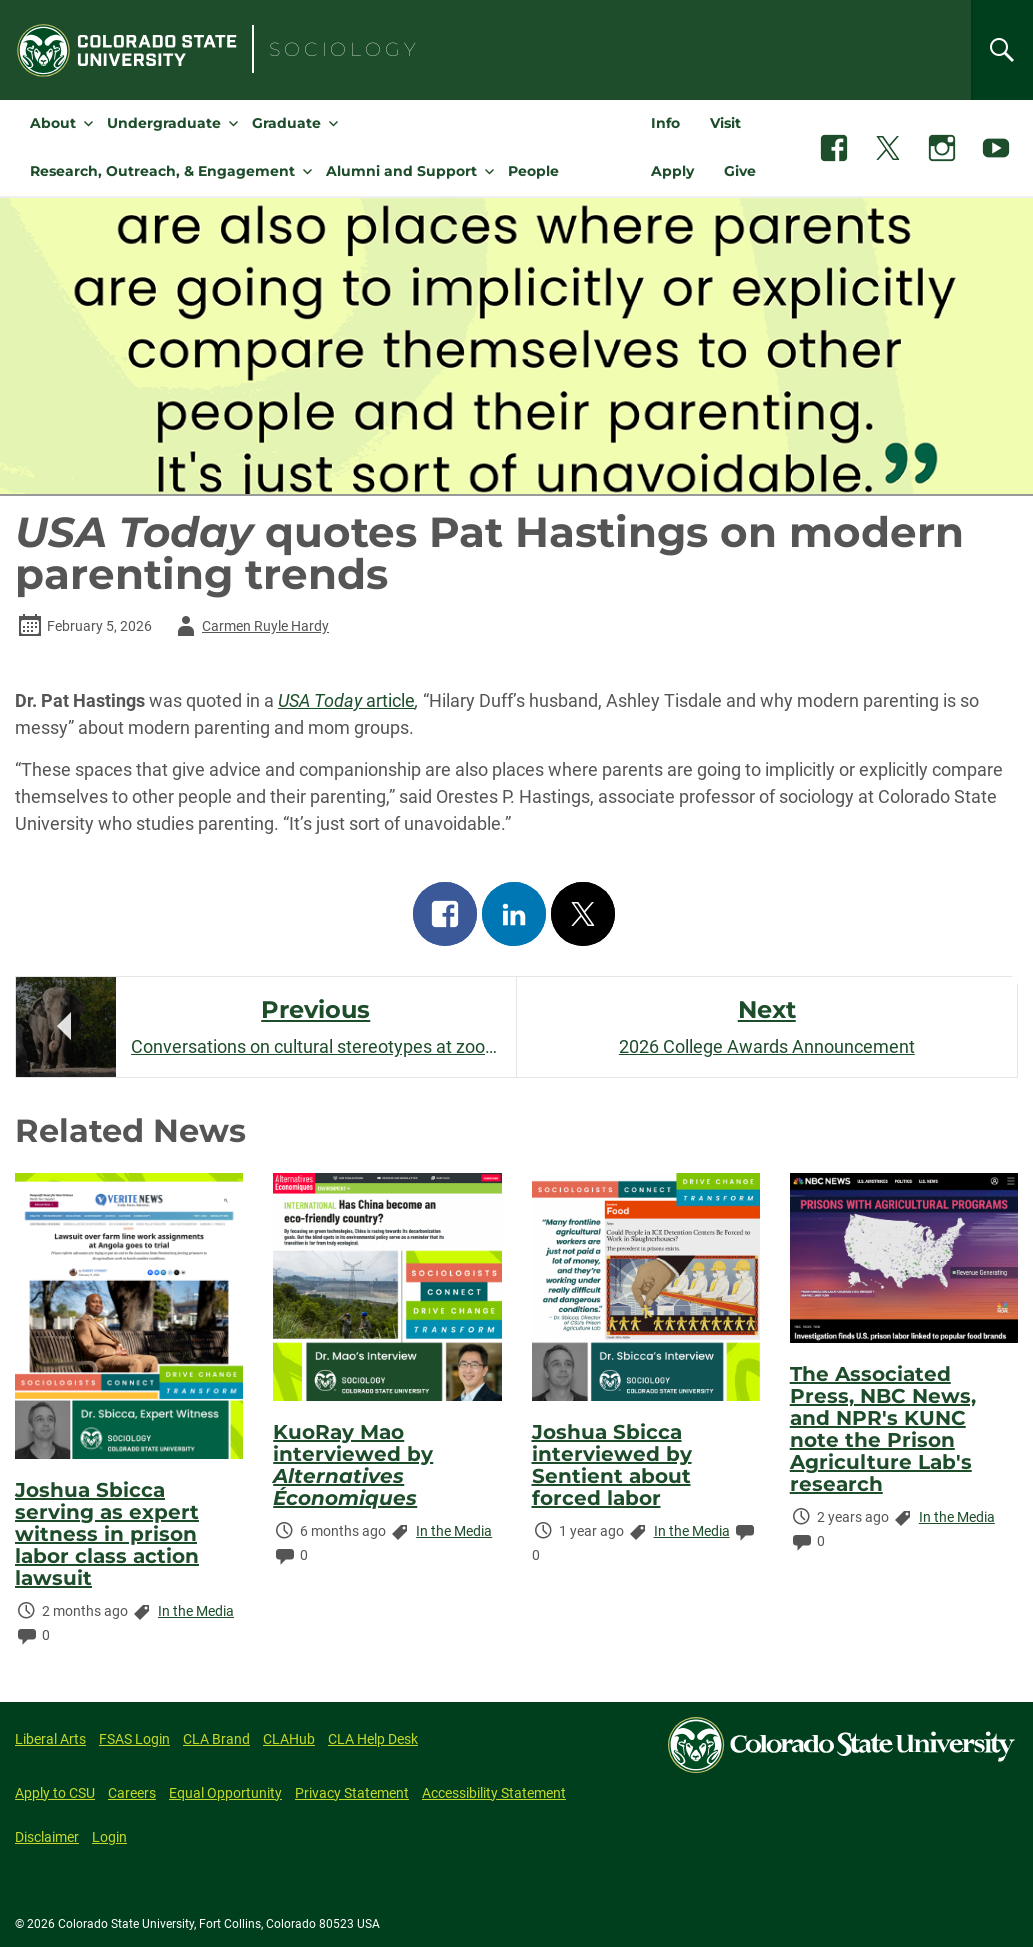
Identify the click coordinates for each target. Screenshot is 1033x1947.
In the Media (196, 1611)
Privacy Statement (352, 1793)
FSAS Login (134, 1739)
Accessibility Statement (494, 1793)
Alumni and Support (401, 171)
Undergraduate (164, 123)
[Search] (1002, 50)
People (533, 171)
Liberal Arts (50, 1739)
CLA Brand (216, 1739)
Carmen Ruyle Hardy (249, 626)
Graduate (286, 123)
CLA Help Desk (373, 1739)
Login (109, 1837)
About (53, 123)
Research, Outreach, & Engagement (162, 171)
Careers (132, 1793)
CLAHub (289, 1739)
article (346, 700)
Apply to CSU (55, 1793)
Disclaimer (47, 1837)
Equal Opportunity (225, 1793)
